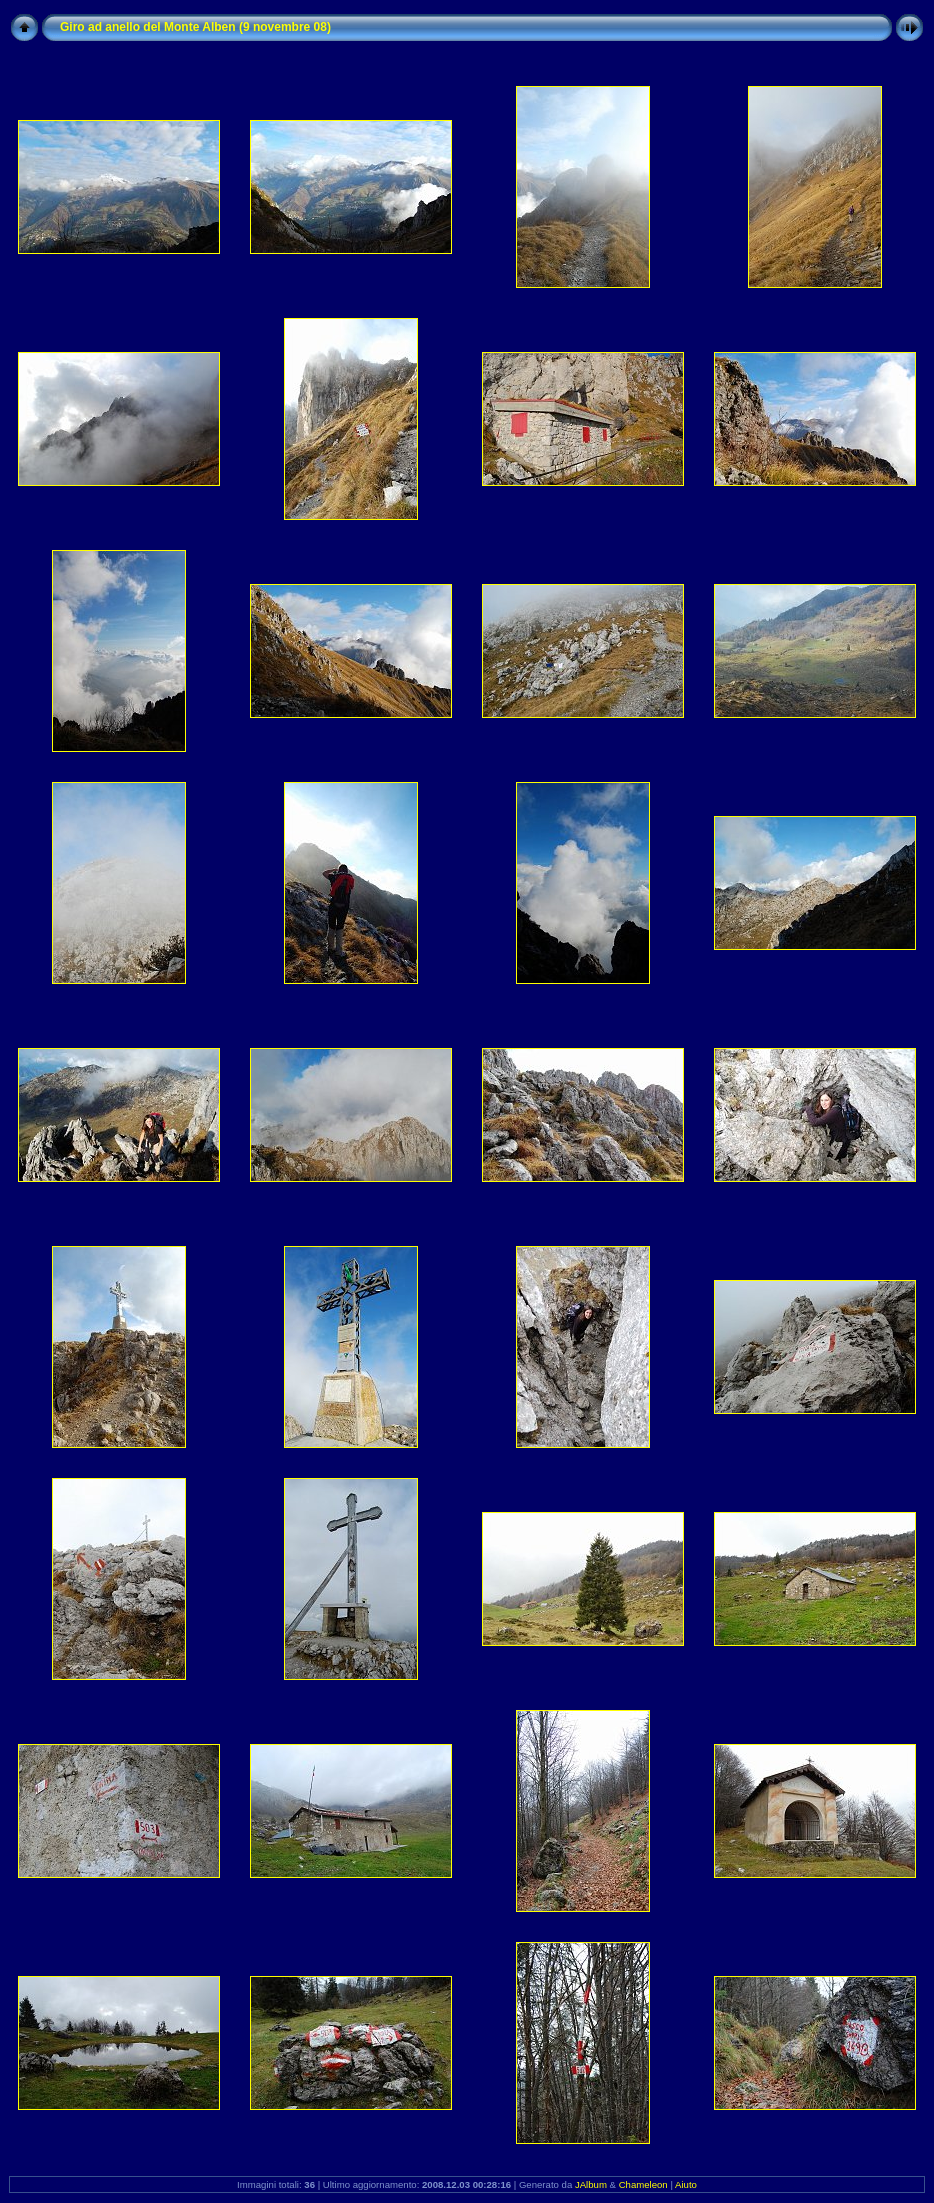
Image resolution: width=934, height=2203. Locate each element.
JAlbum (591, 2184)
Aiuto (686, 2184)
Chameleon (643, 2184)
